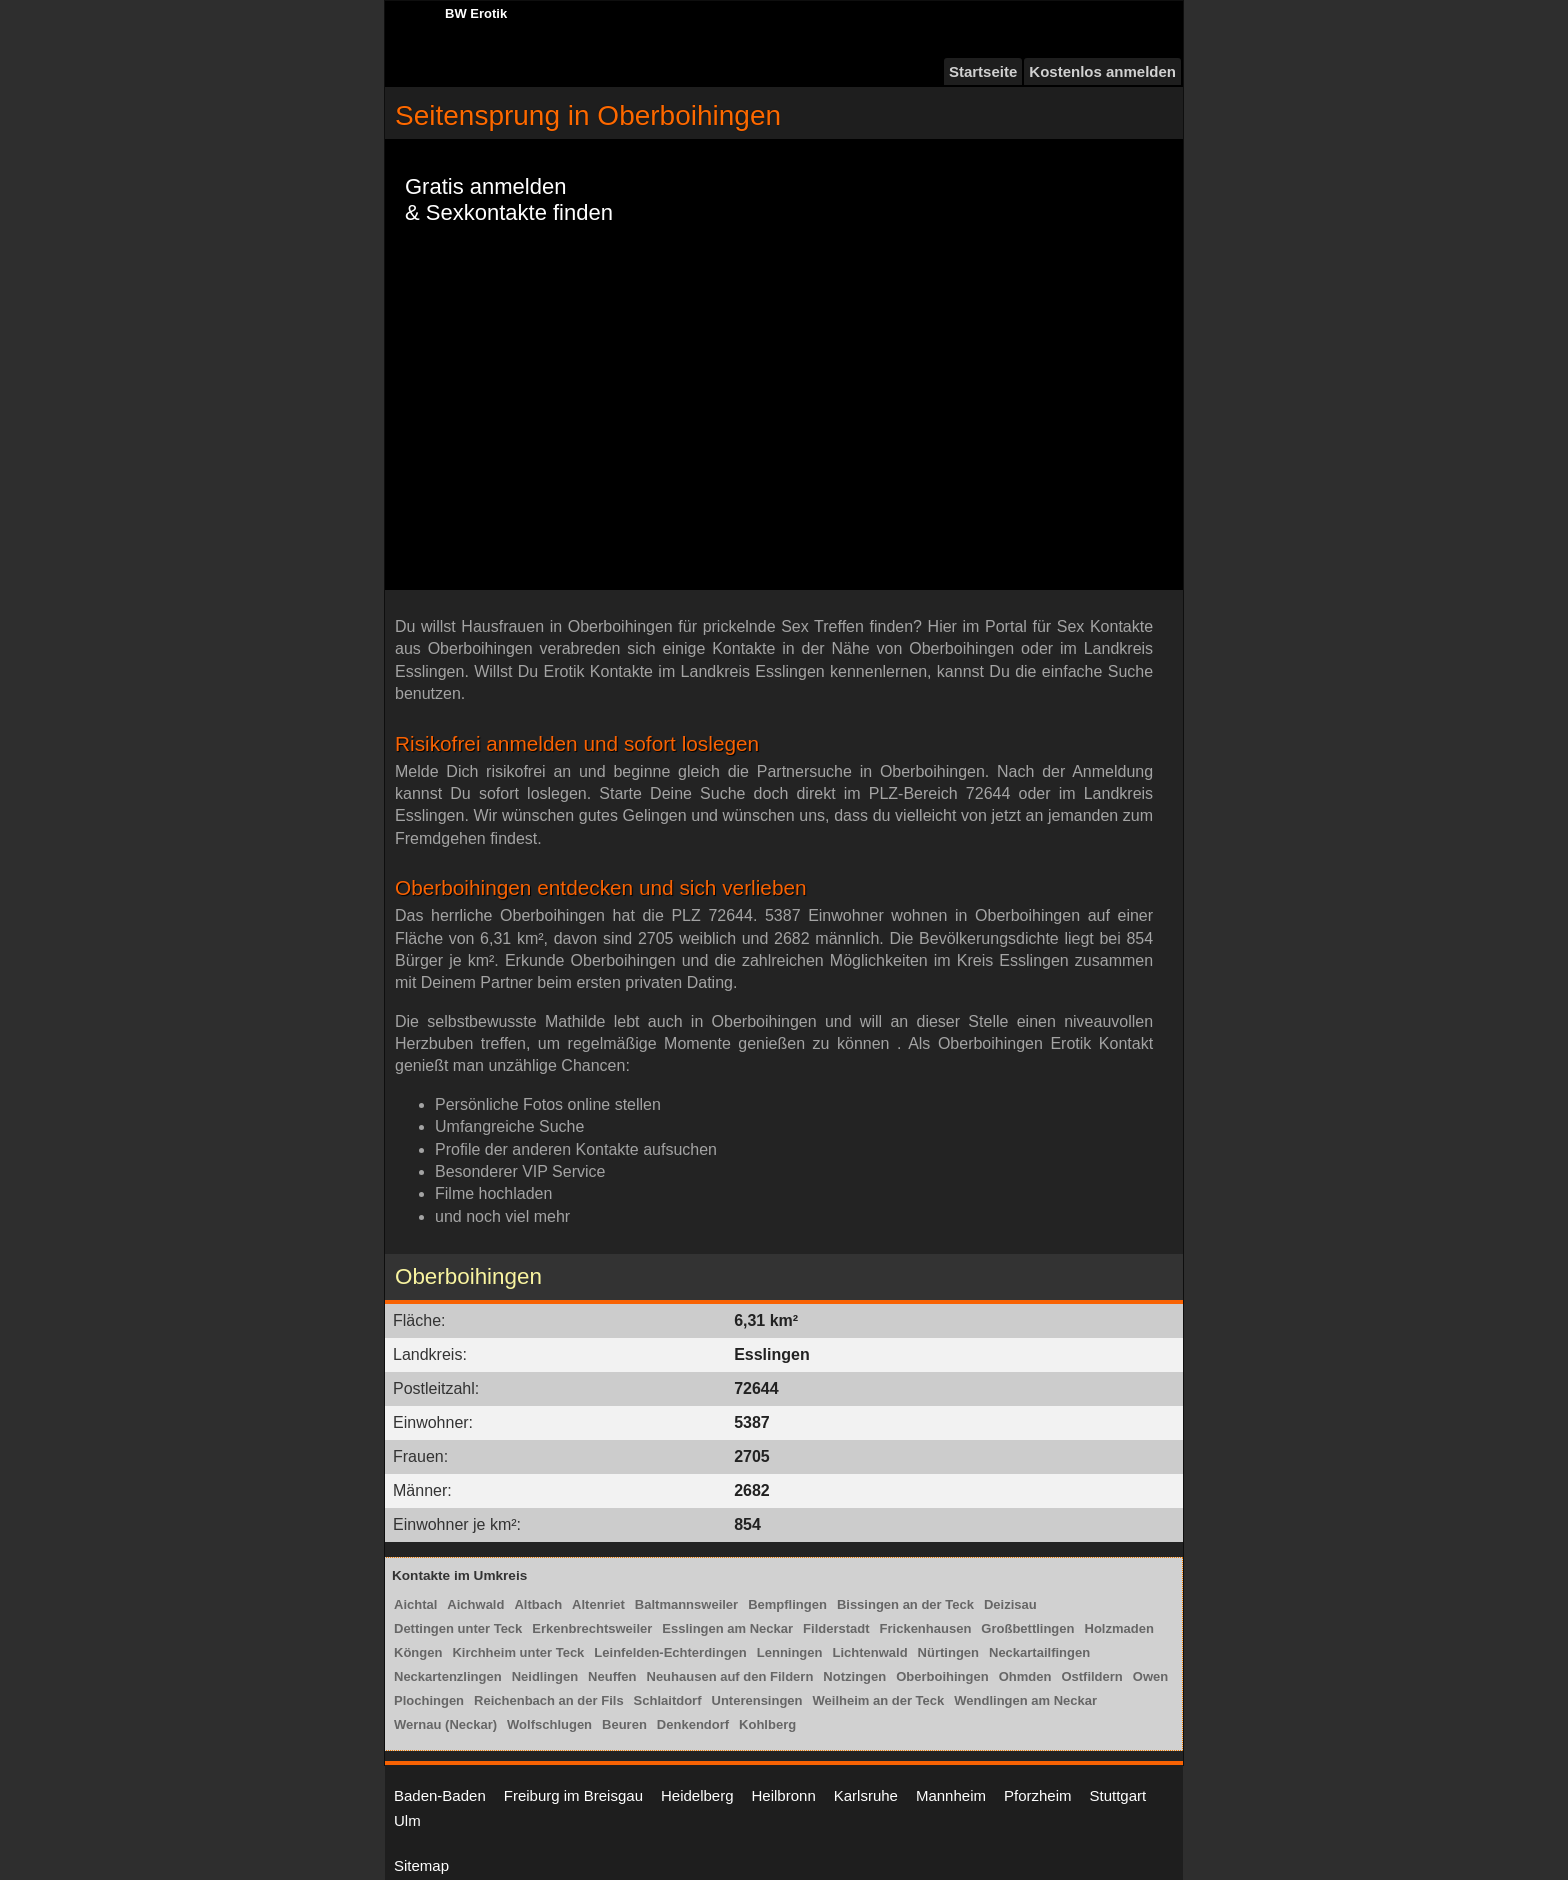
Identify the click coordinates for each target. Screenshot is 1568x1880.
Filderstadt (836, 1628)
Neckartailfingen (1039, 1652)
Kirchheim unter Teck (518, 1652)
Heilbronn (784, 1795)
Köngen (418, 1652)
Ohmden (1025, 1676)
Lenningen (790, 1652)
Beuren (624, 1724)
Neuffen (612, 1676)
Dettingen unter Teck (458, 1628)
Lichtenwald (869, 1652)
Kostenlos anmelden (1102, 71)
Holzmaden (1119, 1628)
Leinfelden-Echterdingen (670, 1652)
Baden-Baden (440, 1795)
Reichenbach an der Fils (549, 1700)
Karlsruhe (866, 1795)
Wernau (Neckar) (445, 1724)
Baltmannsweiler (686, 1604)
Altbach (538, 1604)
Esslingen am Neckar (727, 1628)
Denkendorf (693, 1724)
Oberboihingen (942, 1676)
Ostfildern (1091, 1676)
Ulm (407, 1820)
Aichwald (475, 1604)
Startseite (983, 71)
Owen (1150, 1676)
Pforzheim (1038, 1795)
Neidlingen (545, 1676)
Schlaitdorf (668, 1700)
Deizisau (1010, 1604)
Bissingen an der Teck (905, 1604)
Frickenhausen (926, 1628)
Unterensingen (757, 1700)
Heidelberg (697, 1795)
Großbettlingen (1027, 1628)
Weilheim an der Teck (879, 1700)
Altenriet (598, 1604)
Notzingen (854, 1676)
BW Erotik (476, 13)
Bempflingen (787, 1604)
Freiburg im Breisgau (573, 1795)
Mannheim (951, 1795)
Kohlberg (767, 1724)
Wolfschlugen (549, 1724)
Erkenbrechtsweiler (592, 1628)
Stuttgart (1118, 1795)
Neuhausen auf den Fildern (730, 1676)
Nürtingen (948, 1652)
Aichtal (415, 1604)
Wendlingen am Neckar (1025, 1700)
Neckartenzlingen (448, 1676)
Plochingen (429, 1700)
